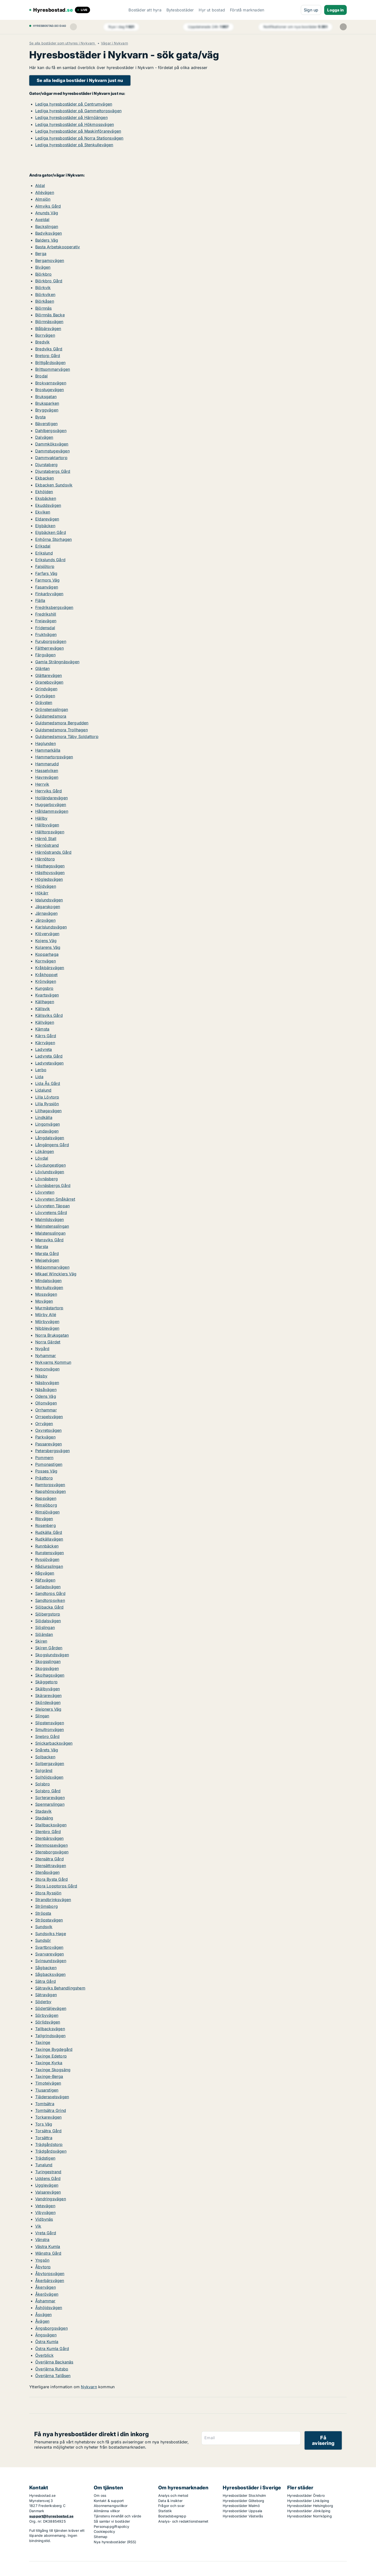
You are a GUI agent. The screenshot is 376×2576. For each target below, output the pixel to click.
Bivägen (42, 267)
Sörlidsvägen (47, 2022)
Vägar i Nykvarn (114, 43)
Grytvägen (45, 695)
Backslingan (46, 226)
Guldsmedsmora (50, 716)
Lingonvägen (47, 1124)
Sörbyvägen (46, 2015)
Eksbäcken (45, 498)
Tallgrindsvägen (50, 2035)
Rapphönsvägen (50, 1491)
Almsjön (42, 199)
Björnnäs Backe (50, 314)
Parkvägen (45, 1437)
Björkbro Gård (49, 280)
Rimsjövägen (47, 1511)
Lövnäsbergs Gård (52, 1185)
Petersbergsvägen (52, 1450)
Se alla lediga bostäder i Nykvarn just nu (80, 80)
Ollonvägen (46, 1402)
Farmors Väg (47, 580)
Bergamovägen (49, 260)
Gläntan (42, 668)
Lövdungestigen (50, 1165)
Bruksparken (47, 403)
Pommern (44, 1457)
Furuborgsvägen (50, 641)
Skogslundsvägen (52, 1654)
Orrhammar (46, 1409)
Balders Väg (46, 240)
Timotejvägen (48, 2083)
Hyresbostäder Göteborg (243, 2501)
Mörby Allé (45, 1314)
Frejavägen (45, 620)
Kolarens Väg (47, 947)
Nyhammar (45, 1355)
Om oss (100, 2495)
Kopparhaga (47, 954)
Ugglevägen (46, 2185)
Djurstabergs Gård (52, 471)
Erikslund (44, 553)
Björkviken (45, 294)
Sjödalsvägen (48, 1620)
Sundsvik (44, 1926)
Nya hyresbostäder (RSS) (115, 2542)
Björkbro (43, 274)
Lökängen (44, 1151)
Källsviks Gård (49, 1015)
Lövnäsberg (46, 1178)
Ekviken (42, 512)
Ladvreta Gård (49, 1056)
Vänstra (42, 2239)
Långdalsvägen (49, 1137)
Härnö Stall (45, 838)
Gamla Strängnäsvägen (57, 661)
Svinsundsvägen (50, 1960)
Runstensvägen (49, 1552)
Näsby (41, 1375)
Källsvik (42, 1008)
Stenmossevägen (51, 1845)
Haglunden (45, 743)
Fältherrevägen (49, 648)
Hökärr (41, 892)
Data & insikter (170, 2501)
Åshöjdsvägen (48, 2307)
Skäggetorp (46, 1681)
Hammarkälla (47, 750)
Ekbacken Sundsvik (53, 484)
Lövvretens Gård (51, 1212)
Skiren (41, 1641)
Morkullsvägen (49, 1287)
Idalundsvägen (49, 899)
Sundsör (43, 1940)
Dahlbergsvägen (50, 430)
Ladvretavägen (49, 1063)
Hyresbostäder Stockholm (244, 2495)
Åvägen (42, 2321)
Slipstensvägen (49, 1722)
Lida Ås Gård (47, 1083)
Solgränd (44, 1770)
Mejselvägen (47, 1260)
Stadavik (43, 1811)
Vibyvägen (45, 2212)
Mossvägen (46, 1294)
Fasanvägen (46, 587)
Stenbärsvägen (49, 1838)
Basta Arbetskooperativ (57, 246)
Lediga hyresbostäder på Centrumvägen (73, 104)
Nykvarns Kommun (53, 1362)
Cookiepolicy (104, 2531)
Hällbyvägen (47, 824)
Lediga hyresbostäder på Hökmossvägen (74, 124)
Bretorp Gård (47, 355)
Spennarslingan (49, 1804)
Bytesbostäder (180, 9)
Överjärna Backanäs (54, 2361)
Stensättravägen (50, 1865)
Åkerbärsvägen (49, 2280)
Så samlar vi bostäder (112, 2521)
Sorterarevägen (50, 1797)
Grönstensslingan (51, 709)
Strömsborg (46, 1906)
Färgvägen (45, 654)
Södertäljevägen (50, 2008)
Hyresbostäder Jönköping (309, 2511)
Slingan (42, 1715)
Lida (39, 1076)
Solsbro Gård (48, 1790)
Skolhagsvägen (49, 1675)
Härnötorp (45, 858)
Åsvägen (43, 2314)
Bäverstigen (46, 423)
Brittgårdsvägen (50, 362)
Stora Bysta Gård (51, 1879)
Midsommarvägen (52, 1267)
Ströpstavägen (49, 1919)
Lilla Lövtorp (47, 1097)
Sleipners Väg (48, 1709)
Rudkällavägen (49, 1539)
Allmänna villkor (107, 2511)
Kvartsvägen (47, 995)
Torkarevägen (48, 2117)
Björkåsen (44, 301)
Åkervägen (45, 2287)
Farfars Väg (46, 573)
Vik (38, 2226)
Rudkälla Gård (48, 1532)
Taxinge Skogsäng (52, 2069)
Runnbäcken (47, 1546)
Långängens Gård (52, 1144)
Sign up (311, 9)
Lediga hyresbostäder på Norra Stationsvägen (79, 138)
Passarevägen (48, 1443)
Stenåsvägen (47, 1872)
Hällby (41, 818)
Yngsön (42, 2260)
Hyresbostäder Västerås (243, 2516)
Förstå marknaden (247, 9)
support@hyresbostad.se (51, 2516)
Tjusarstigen (46, 2090)
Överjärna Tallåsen (53, 2375)
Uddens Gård (48, 2178)
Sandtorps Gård (50, 1593)
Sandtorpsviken (50, 1600)
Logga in (335, 9)
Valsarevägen (48, 2192)
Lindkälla (43, 1117)
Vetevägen (45, 2205)
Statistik (165, 2511)
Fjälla (40, 600)
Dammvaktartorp (51, 457)
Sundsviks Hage (50, 1933)
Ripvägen (44, 1518)
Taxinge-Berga (49, 2076)
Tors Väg (43, 2124)
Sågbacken (46, 1967)
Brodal (41, 375)
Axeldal (42, 219)
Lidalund (43, 1090)
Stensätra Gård (49, 1858)
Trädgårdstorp (49, 2144)
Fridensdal (45, 627)
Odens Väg (45, 1396)
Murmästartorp (49, 1307)
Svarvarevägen (49, 1953)
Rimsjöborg (46, 1505)
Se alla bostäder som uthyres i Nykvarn (62, 43)
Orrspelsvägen (49, 1416)
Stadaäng (44, 1817)
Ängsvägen (46, 2334)
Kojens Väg (46, 940)
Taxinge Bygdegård (53, 2049)
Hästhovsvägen (50, 872)
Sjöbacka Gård (49, 1607)
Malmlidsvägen (49, 1219)
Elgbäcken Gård (50, 532)
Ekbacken (44, 478)
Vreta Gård (45, 2232)
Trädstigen (45, 2158)
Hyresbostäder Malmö (241, 2505)
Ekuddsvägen (48, 505)
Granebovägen (49, 682)
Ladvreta (43, 1049)
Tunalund (44, 2164)
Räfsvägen (45, 1580)
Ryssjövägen (47, 1559)
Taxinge (42, 2042)
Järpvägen (45, 920)
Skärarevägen (48, 1695)
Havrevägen (46, 777)
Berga (40, 253)
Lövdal (41, 1158)
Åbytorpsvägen (49, 2273)
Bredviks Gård (49, 348)
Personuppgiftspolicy (111, 2526)
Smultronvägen (49, 1729)
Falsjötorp (44, 566)
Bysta (40, 416)
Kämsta (42, 1029)
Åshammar (45, 2300)
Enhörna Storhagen (53, 539)
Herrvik (42, 784)
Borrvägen (45, 335)
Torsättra (43, 2137)
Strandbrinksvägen (53, 1899)
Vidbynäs (44, 2219)
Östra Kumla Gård (52, 2348)
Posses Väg (46, 1471)
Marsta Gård (47, 1253)
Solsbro (42, 1783)
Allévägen (44, 192)
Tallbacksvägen (50, 2028)
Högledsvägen (49, 879)
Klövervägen (47, 933)
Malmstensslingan (52, 1226)
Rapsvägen (45, 1498)
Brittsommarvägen (52, 369)
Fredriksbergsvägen (54, 607)
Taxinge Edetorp (51, 2056)
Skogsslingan (48, 1661)
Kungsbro (44, 988)
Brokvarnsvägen (50, 382)
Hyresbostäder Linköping (308, 2501)
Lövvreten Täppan (52, 1205)
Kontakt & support (109, 2501)
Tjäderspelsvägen (52, 2096)
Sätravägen (46, 1994)
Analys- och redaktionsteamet (183, 2521)
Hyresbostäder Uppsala (242, 2511)
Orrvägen (44, 1423)
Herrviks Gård (48, 790)
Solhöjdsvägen (49, 1777)
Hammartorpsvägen (54, 756)
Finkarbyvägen (49, 593)
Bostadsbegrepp (172, 2516)
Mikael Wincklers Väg (55, 1273)
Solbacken (45, 1756)
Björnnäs (43, 308)
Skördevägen (48, 1702)
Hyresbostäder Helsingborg (310, 2505)
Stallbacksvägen (50, 1824)
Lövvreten (44, 1192)
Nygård (42, 1348)
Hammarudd (47, 763)
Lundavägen (47, 1131)
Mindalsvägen (48, 1280)
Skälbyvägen (47, 1688)
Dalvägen (44, 437)
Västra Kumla (47, 2246)
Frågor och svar (171, 2505)
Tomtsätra (44, 2103)
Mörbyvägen (47, 1321)
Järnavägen (46, 913)
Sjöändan (44, 1634)
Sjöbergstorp (47, 1614)
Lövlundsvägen (49, 1171)
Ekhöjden (44, 491)
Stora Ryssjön (48, 1892)
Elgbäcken (45, 525)
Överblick (44, 2355)
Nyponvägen (47, 1368)
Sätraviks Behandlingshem (60, 1988)
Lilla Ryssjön (47, 1103)
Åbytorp (43, 2266)
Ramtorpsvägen (50, 1484)
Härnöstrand (47, 845)
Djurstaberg (46, 464)
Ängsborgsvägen (51, 2328)
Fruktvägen (46, 634)
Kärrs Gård (45, 1035)
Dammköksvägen (51, 444)
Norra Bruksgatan (52, 1335)
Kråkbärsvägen (49, 967)
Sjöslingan (45, 1627)
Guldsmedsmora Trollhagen (61, 729)
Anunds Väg (46, 212)
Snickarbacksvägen (53, 1743)
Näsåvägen (46, 1389)
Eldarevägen (47, 518)
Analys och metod (173, 2495)
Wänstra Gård (48, 2253)
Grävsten (43, 702)
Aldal (40, 185)
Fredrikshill (45, 614)
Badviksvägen (48, 233)
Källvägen (44, 1022)
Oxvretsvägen (48, 1430)
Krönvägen (45, 981)
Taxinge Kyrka (49, 2062)
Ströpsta (43, 1913)
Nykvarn (89, 2386)
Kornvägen (45, 960)
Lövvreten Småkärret (55, 1199)
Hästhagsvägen (50, 865)
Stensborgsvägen (51, 1851)
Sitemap (100, 2537)
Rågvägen (44, 1573)
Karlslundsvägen (51, 926)
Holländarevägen (51, 797)
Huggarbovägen (50, 804)
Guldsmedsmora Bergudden (62, 722)
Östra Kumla (46, 2341)
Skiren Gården (49, 1647)
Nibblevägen (47, 1328)
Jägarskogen (47, 906)
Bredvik (42, 341)
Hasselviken (46, 770)
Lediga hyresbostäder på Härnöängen (71, 117)
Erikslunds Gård (50, 559)
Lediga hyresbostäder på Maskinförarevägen (78, 131)
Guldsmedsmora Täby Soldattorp (66, 736)
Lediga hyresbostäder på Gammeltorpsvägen (78, 110)
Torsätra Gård (48, 2130)
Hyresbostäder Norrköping (309, 2516)
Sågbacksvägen (50, 1974)
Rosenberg (45, 1525)
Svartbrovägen (49, 1947)
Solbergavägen (49, 1763)
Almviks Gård (48, 206)
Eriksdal (43, 546)
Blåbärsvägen (48, 328)
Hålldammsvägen (51, 811)
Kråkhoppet (46, 974)
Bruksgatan (46, 396)
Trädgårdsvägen (50, 2151)
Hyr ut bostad (212, 9)
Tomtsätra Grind (50, 2110)
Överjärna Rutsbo (51, 2368)
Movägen (44, 1301)
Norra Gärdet (47, 1341)
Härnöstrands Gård (53, 852)
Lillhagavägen (48, 1110)
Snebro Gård (47, 1736)
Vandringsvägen (50, 2198)
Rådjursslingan (49, 1566)
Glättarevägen (48, 675)
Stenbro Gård (48, 1831)
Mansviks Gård (49, 1239)
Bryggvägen (46, 409)
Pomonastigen (48, 1464)
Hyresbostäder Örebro (306, 2495)
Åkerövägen (46, 2294)
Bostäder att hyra (144, 9)
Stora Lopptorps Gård (56, 1885)
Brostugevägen (49, 389)
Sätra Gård (45, 1981)
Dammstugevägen (52, 450)
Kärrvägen (45, 1042)
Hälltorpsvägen (49, 831)
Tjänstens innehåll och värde (117, 2516)
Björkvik (43, 287)
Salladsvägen (48, 1586)
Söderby (43, 2001)
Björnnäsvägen (49, 321)
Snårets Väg (46, 1749)
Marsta (41, 1246)
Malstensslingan (50, 1233)
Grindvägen (46, 688)
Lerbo (40, 1069)
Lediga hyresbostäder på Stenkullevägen (74, 144)
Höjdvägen (45, 886)
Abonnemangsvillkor (111, 2505)
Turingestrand (48, 2171)
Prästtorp (44, 1477)
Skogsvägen (47, 1668)
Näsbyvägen (47, 1382)
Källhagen (44, 1001)
